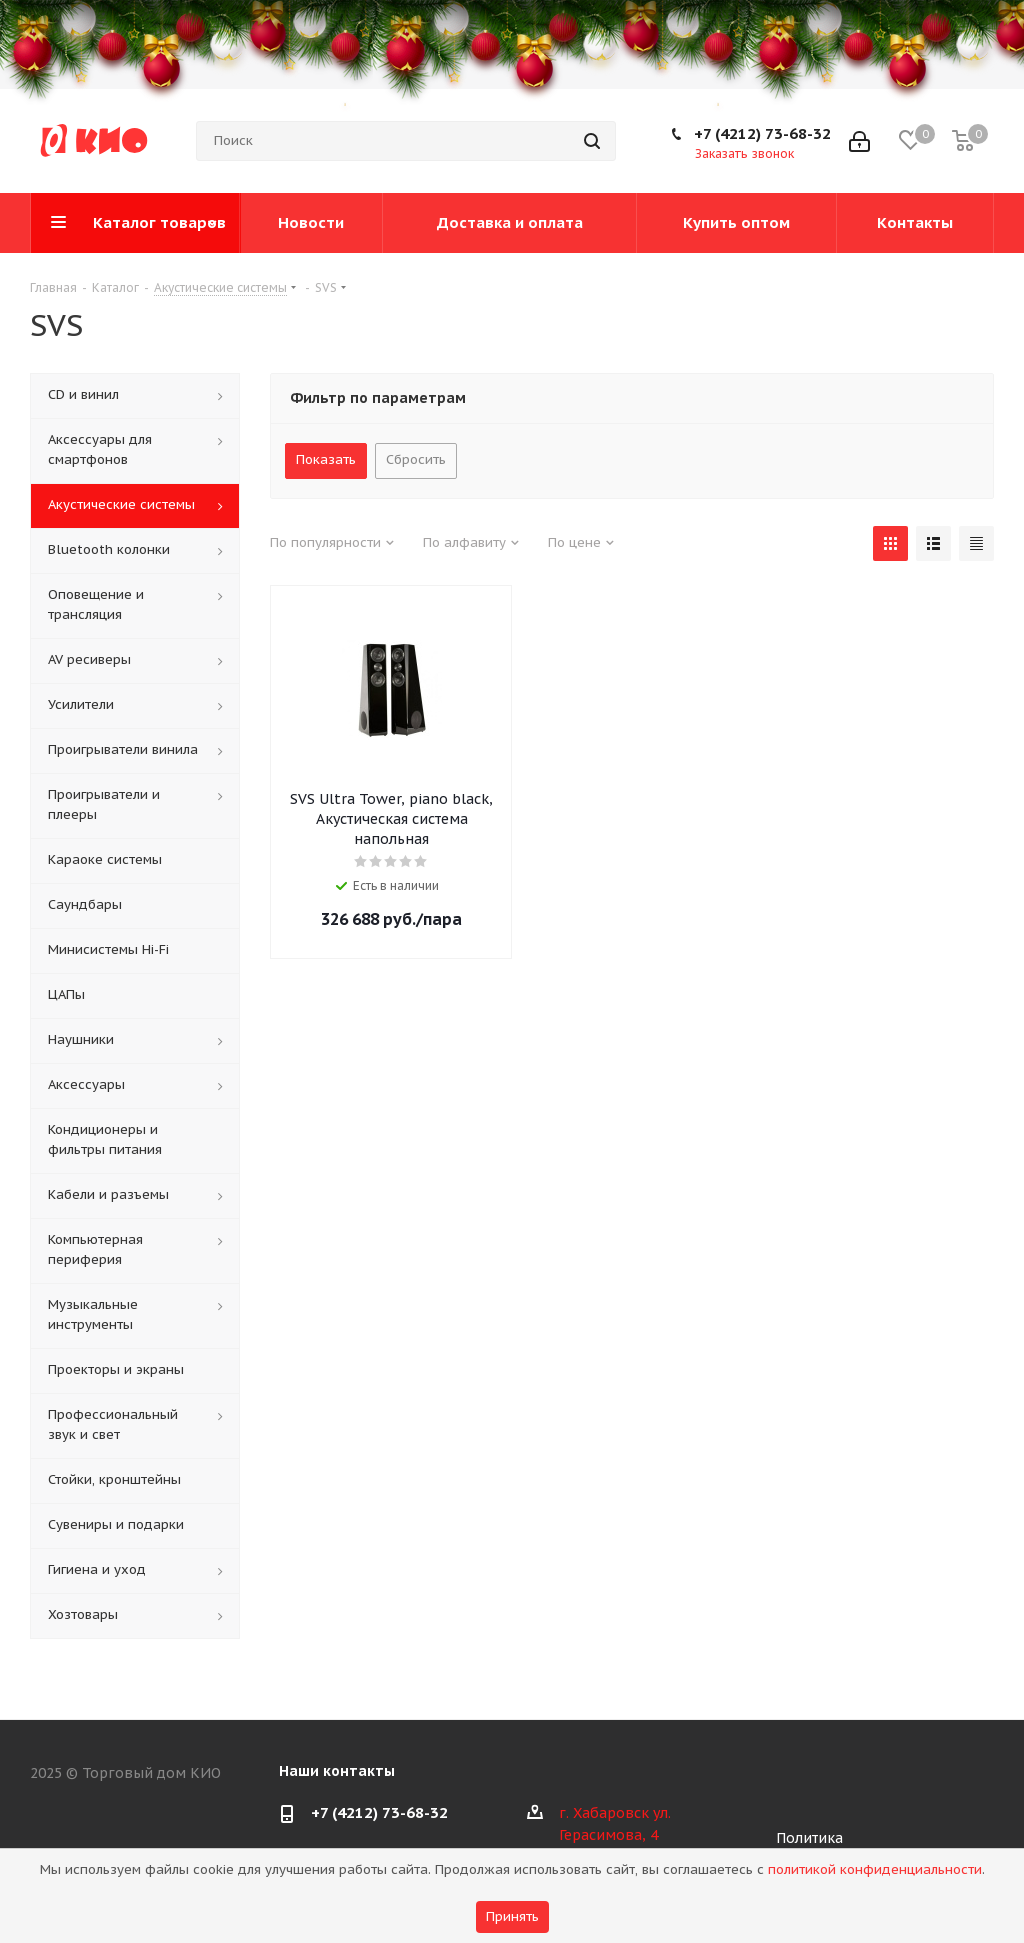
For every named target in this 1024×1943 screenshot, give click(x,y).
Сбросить (416, 459)
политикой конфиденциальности (875, 1869)
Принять (512, 1916)
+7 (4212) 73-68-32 (762, 133)
